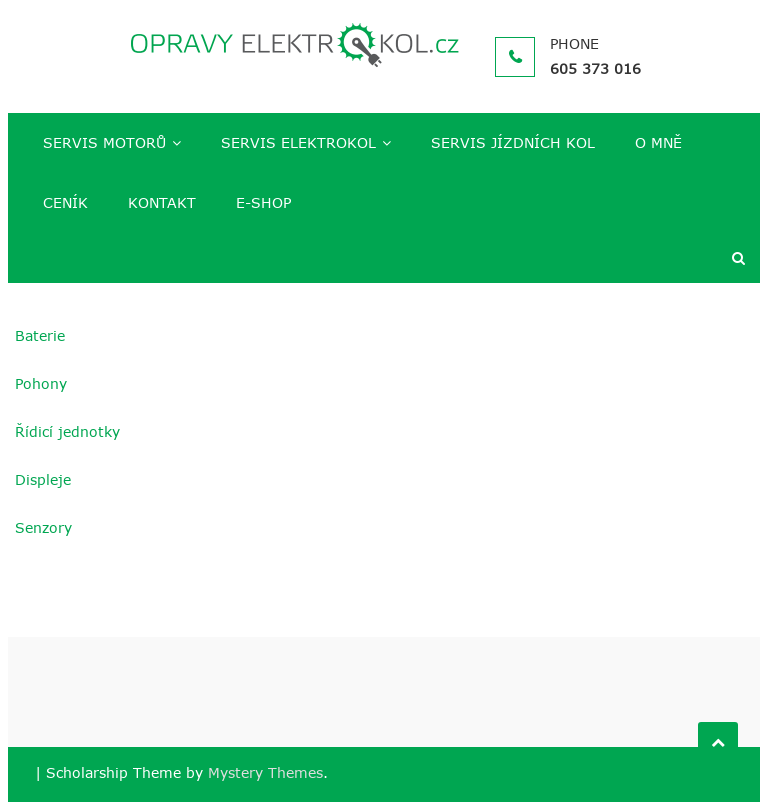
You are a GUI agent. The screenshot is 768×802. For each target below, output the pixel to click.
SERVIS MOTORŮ (104, 142)
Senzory (43, 527)
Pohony (41, 383)
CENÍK (65, 202)
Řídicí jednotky (67, 431)
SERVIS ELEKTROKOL (298, 142)
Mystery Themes (265, 772)
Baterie (40, 335)
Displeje (43, 479)
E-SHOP (263, 202)
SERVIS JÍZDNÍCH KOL (513, 142)
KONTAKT (162, 202)
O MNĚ (658, 142)
